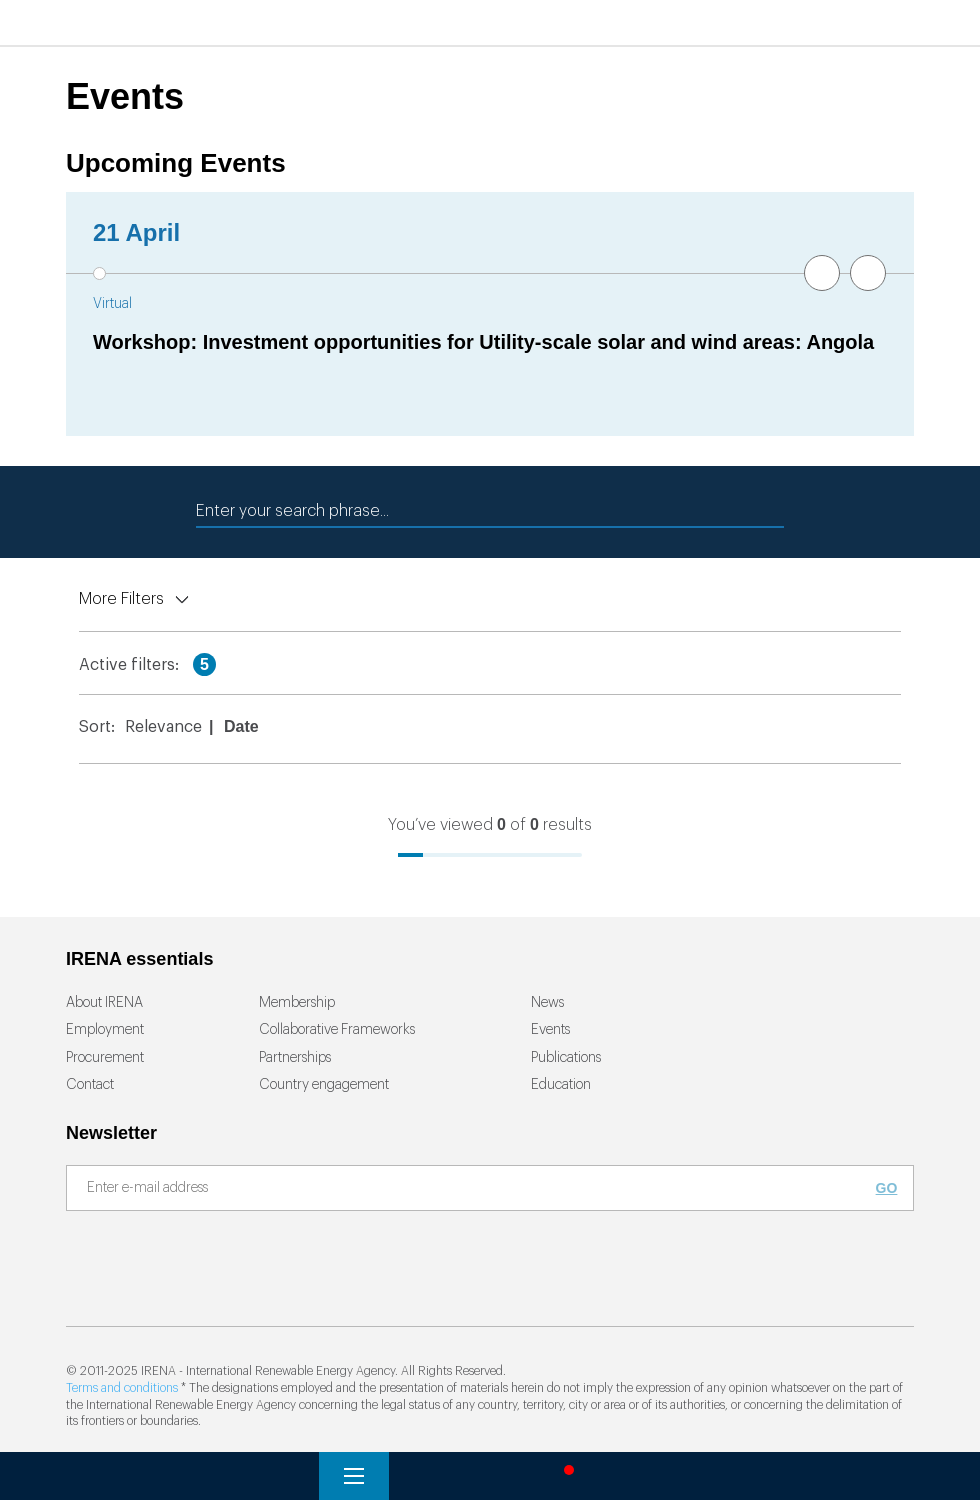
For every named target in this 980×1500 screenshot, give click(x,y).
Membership (297, 1003)
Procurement (105, 1058)
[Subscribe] (478, 1189)
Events (550, 1030)
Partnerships (295, 1058)
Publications (566, 1058)
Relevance (163, 727)
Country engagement (324, 1085)
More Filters (121, 599)
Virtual (112, 304)
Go (887, 1188)
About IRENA (104, 1003)
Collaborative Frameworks (337, 1030)
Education (561, 1085)
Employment (105, 1030)
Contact (90, 1085)
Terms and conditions (122, 1388)
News (547, 1003)
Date (241, 726)
